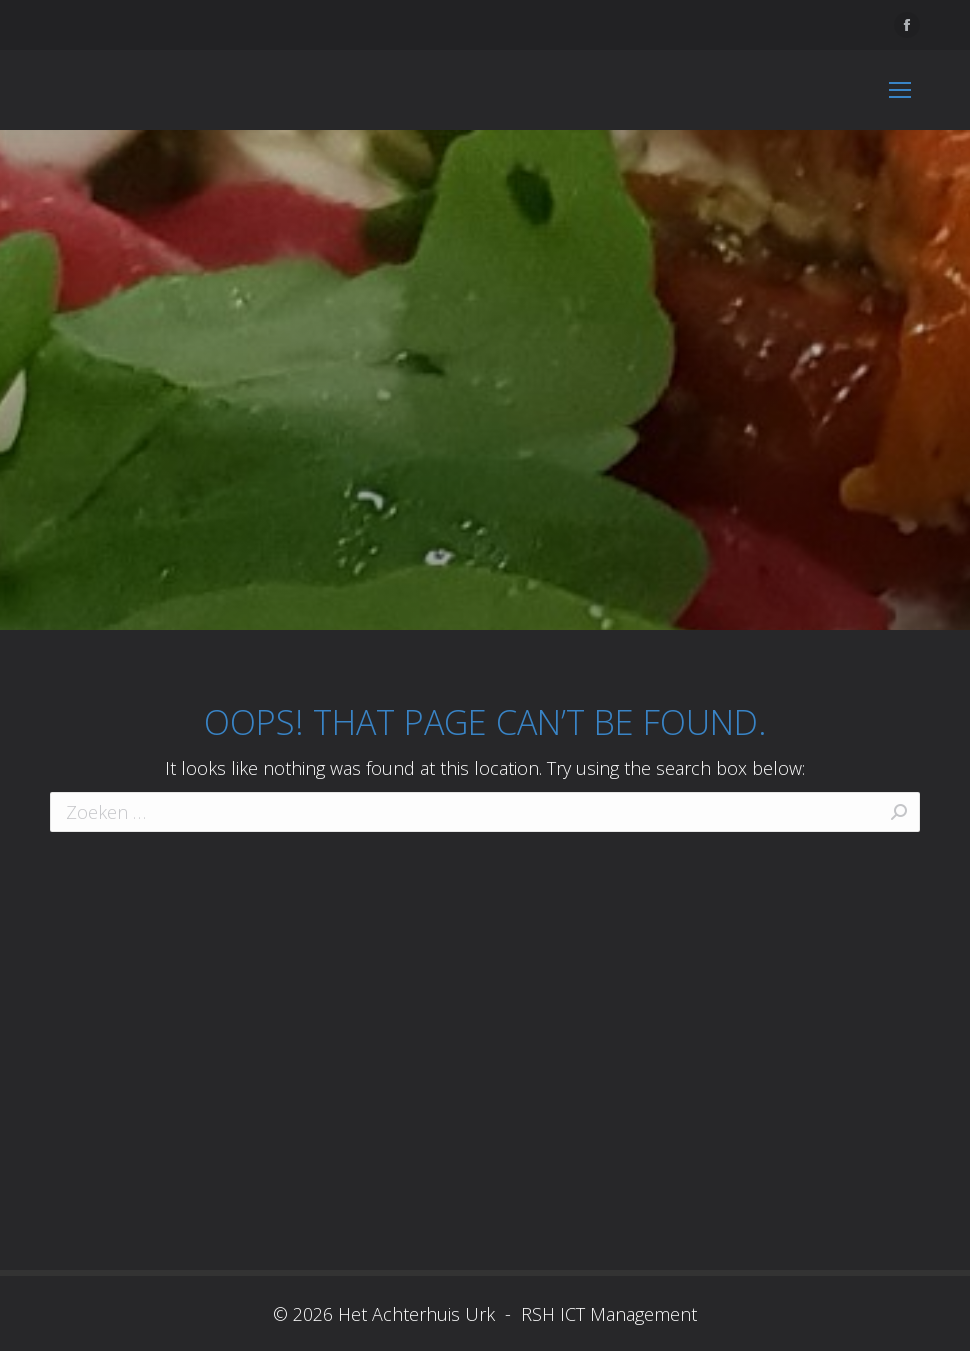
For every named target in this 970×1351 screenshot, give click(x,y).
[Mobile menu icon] (900, 90)
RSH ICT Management (606, 1314)
